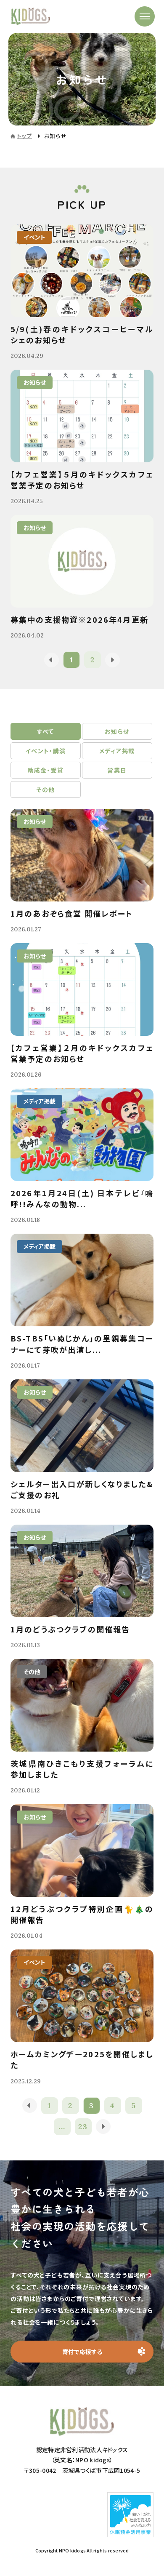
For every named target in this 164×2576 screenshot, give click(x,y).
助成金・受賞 (45, 770)
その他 (45, 789)
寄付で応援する (82, 2351)
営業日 (117, 770)
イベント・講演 (45, 751)
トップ (24, 136)
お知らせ (117, 731)
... (62, 2126)
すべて (45, 731)
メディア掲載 (117, 751)
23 (83, 2126)
